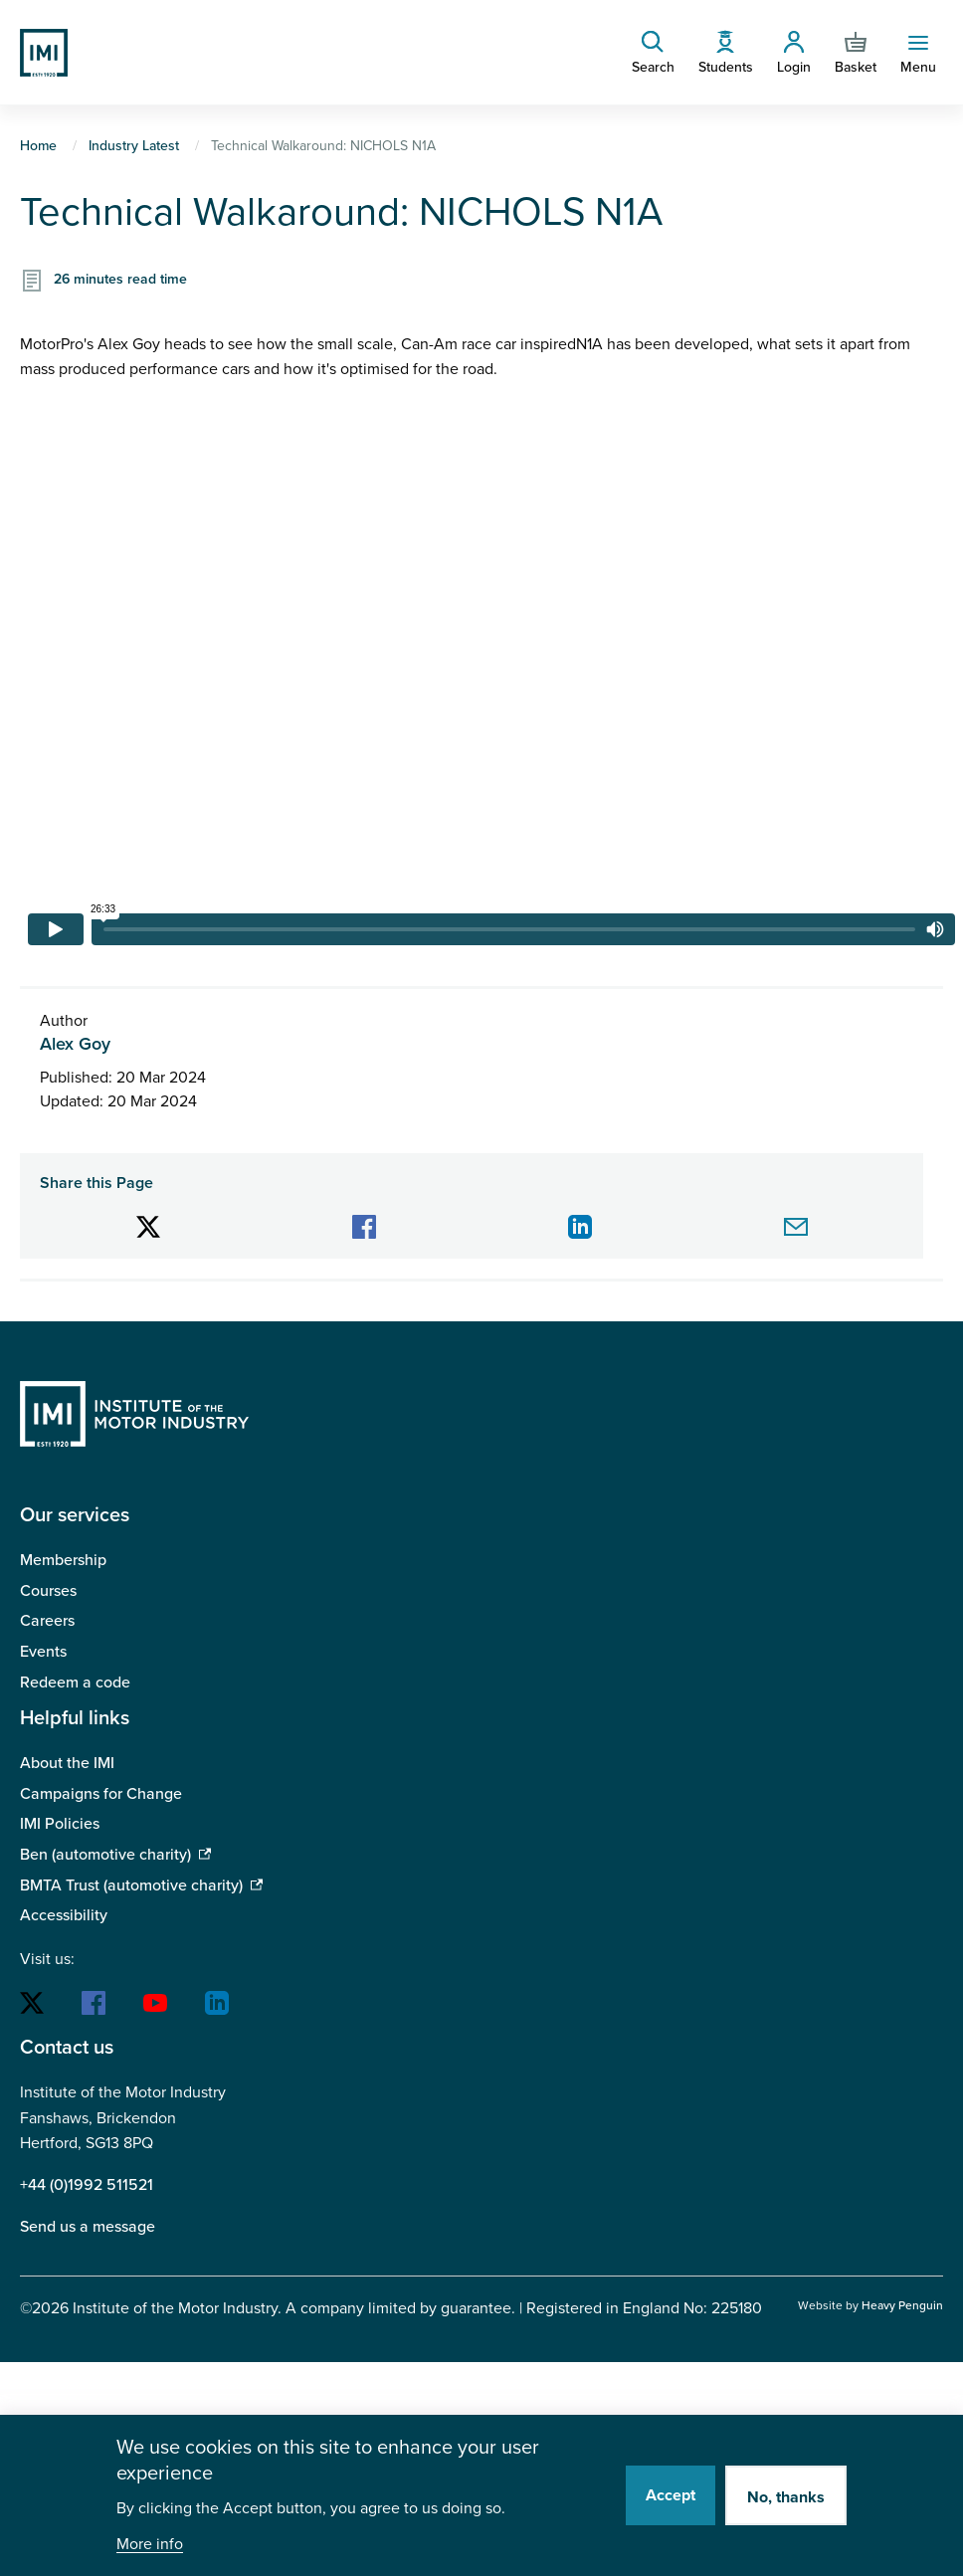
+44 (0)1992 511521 (86, 2185)
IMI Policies (59, 1824)
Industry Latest (134, 145)
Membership (63, 1560)
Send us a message (87, 2227)
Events (43, 1652)
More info (149, 2544)
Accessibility (63, 1915)
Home (38, 145)
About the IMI (67, 1763)
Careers (47, 1621)
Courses (48, 1591)
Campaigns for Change (101, 1794)
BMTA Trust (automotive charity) (131, 1885)
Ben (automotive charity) (105, 1855)
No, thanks (786, 2497)
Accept (670, 2495)
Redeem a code (75, 1682)
